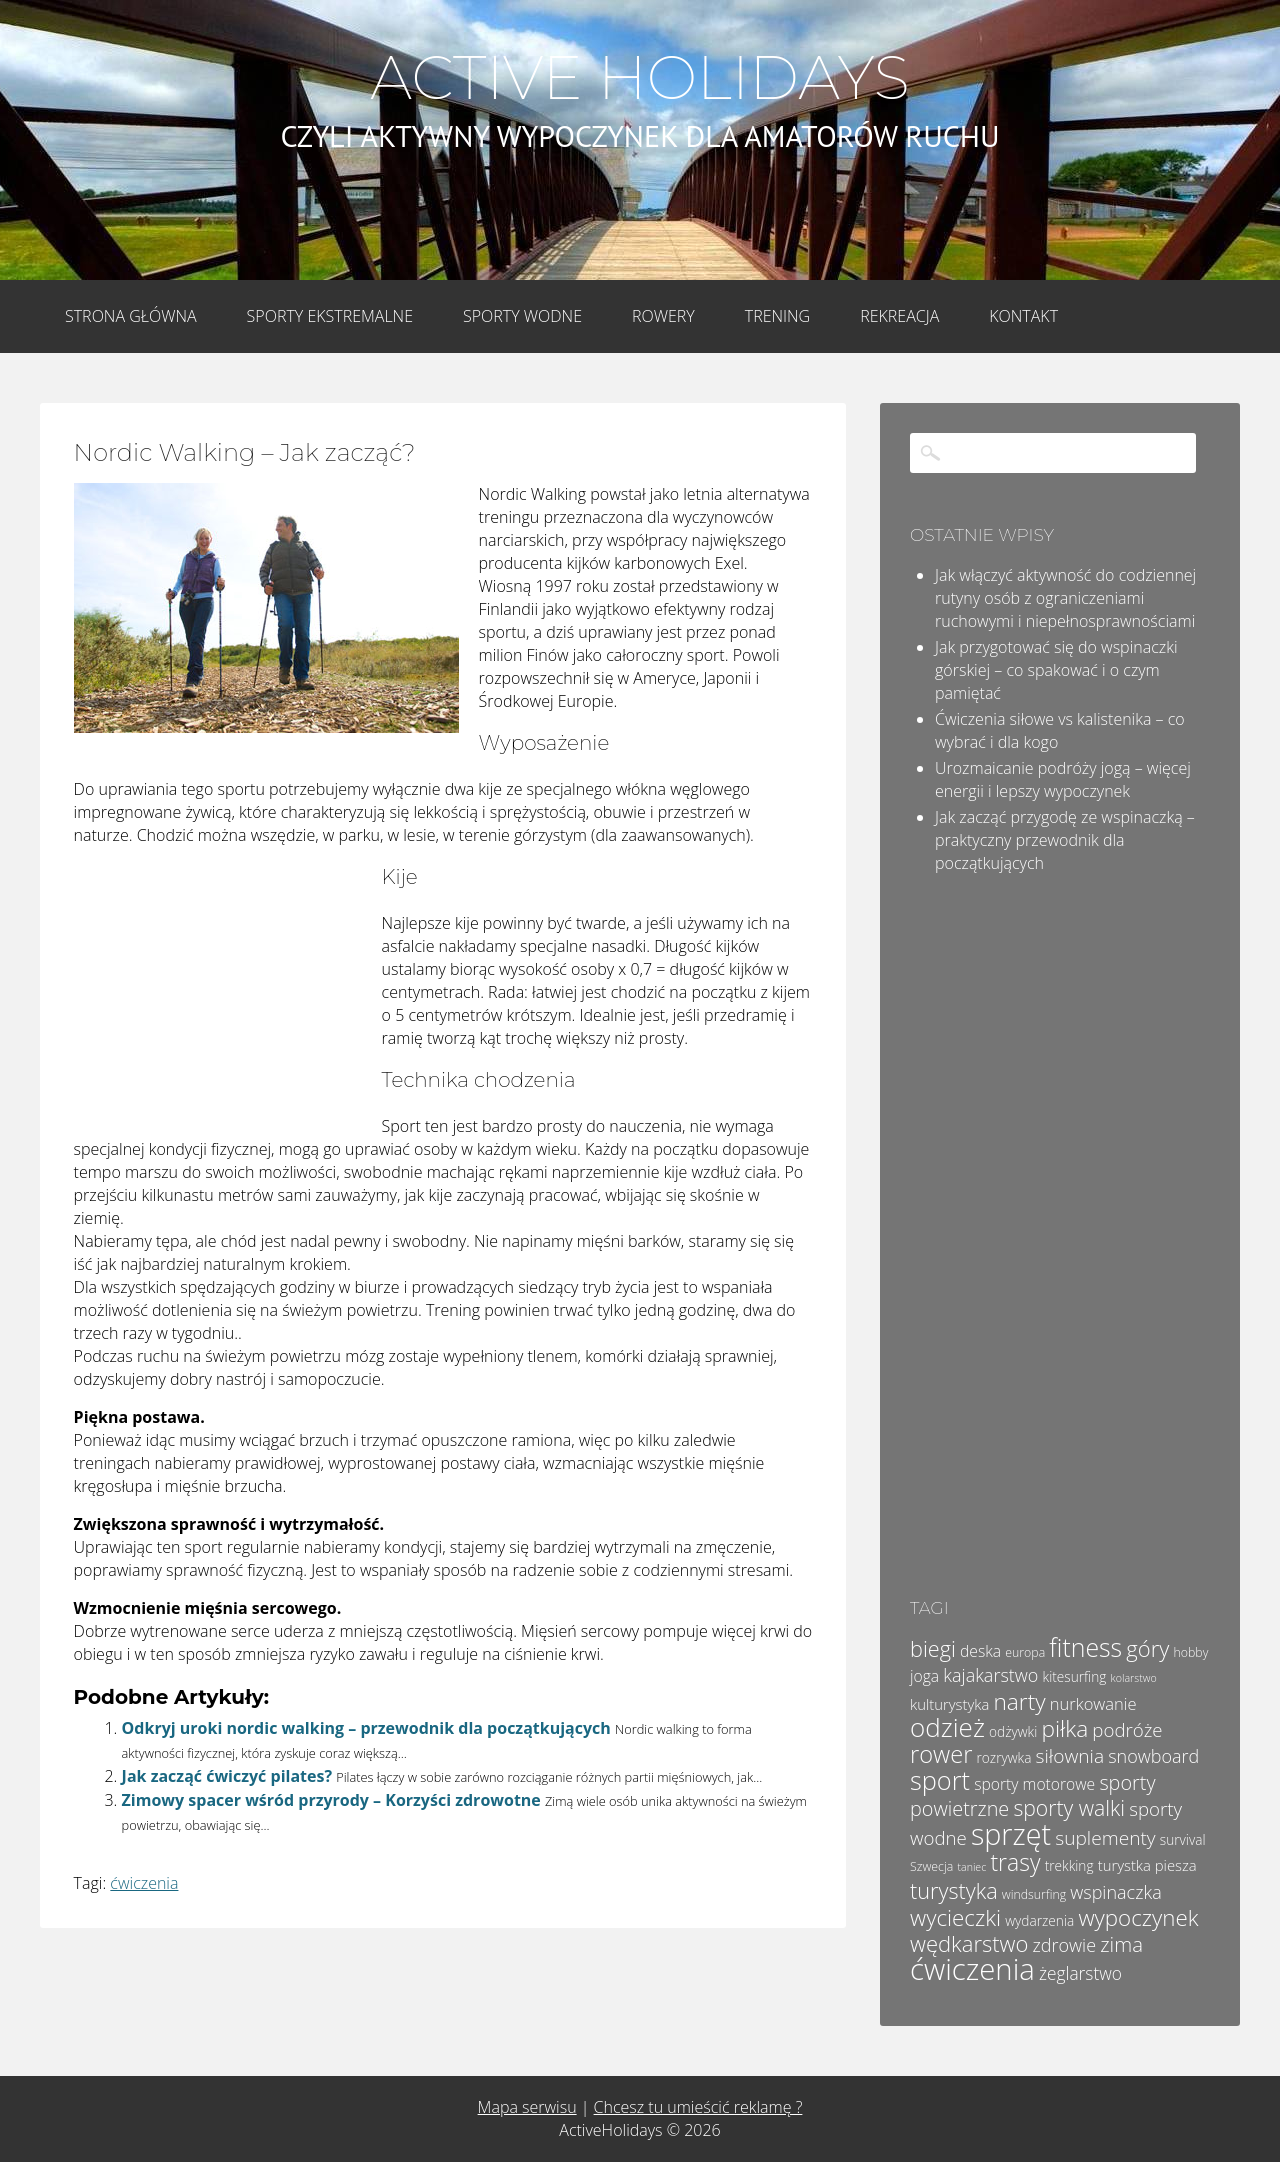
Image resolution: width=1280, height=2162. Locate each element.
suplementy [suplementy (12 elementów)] (1105, 1838)
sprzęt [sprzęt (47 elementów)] (1011, 1833)
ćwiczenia (144, 1883)
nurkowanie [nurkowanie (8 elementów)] (1093, 1703)
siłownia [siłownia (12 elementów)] (1070, 1756)
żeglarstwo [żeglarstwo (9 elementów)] (1080, 1973)
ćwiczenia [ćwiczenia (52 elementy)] (972, 1969)
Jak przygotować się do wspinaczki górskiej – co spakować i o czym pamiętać (1056, 670)
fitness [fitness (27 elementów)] (1085, 1647)
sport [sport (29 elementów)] (940, 1780)
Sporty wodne (522, 316)
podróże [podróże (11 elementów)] (1127, 1729)
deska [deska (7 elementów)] (980, 1651)
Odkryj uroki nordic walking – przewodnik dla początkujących (366, 1728)
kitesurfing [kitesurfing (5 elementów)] (1075, 1676)
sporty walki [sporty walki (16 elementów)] (1069, 1807)
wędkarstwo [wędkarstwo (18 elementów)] (969, 1943)
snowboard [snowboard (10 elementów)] (1153, 1756)
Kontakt (1023, 316)
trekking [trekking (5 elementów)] (1069, 1865)
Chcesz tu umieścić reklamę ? (698, 2107)
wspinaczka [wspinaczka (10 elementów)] (1115, 1892)
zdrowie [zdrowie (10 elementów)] (1065, 1945)
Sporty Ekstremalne (330, 316)
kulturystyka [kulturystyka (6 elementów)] (949, 1704)
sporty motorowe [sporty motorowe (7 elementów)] (1034, 1784)
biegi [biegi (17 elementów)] (933, 1648)
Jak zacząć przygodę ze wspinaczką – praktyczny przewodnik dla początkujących (1065, 840)
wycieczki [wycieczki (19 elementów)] (955, 1917)
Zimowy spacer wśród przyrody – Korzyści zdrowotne (331, 1800)
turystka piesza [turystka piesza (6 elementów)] (1147, 1865)
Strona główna (131, 316)
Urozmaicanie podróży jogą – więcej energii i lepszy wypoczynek (1063, 779)
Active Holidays (639, 78)
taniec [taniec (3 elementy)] (971, 1867)
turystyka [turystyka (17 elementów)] (954, 1890)
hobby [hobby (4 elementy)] (1190, 1652)
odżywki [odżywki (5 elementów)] (1013, 1731)
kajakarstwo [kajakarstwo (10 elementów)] (990, 1675)
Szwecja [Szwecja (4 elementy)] (931, 1866)
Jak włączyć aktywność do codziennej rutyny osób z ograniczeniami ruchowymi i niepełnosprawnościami (1065, 598)
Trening (777, 316)
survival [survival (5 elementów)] (1183, 1839)
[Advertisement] (224, 995)
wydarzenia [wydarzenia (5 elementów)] (1039, 1920)
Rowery (663, 316)
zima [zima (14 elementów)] (1121, 1944)
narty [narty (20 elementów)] (1019, 1701)
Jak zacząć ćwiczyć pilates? (227, 1776)
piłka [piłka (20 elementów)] (1064, 1728)
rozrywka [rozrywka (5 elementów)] (1004, 1757)
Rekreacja (899, 316)
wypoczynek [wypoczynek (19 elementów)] (1138, 1917)
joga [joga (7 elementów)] (924, 1676)
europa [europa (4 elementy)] (1025, 1652)
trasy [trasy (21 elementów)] (1015, 1862)
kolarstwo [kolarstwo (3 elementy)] (1134, 1678)
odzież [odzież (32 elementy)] (947, 1727)
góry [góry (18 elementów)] (1147, 1648)
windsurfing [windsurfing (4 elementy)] (1034, 1894)
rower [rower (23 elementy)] (941, 1754)
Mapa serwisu (527, 2107)
